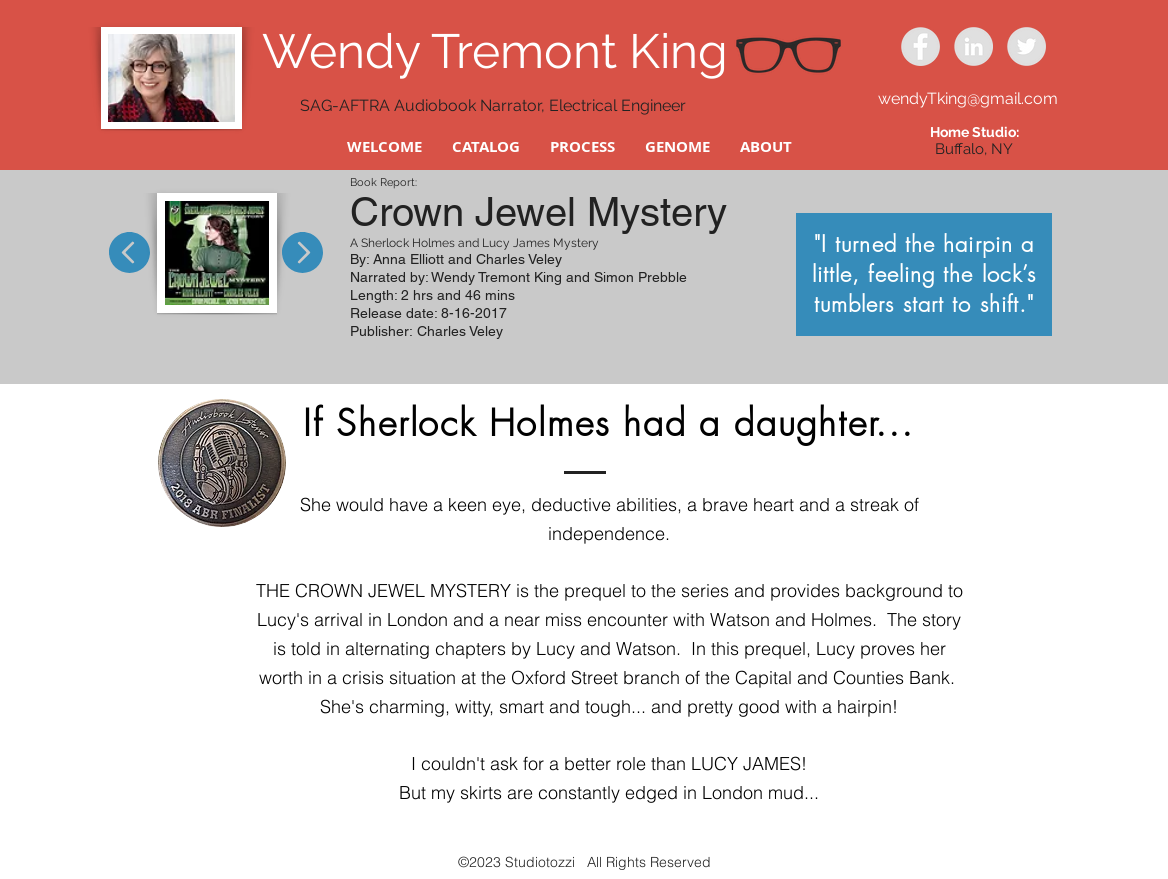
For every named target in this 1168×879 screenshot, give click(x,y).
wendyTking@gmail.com (968, 98)
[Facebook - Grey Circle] (920, 46)
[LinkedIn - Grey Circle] (973, 46)
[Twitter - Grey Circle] (1026, 46)
